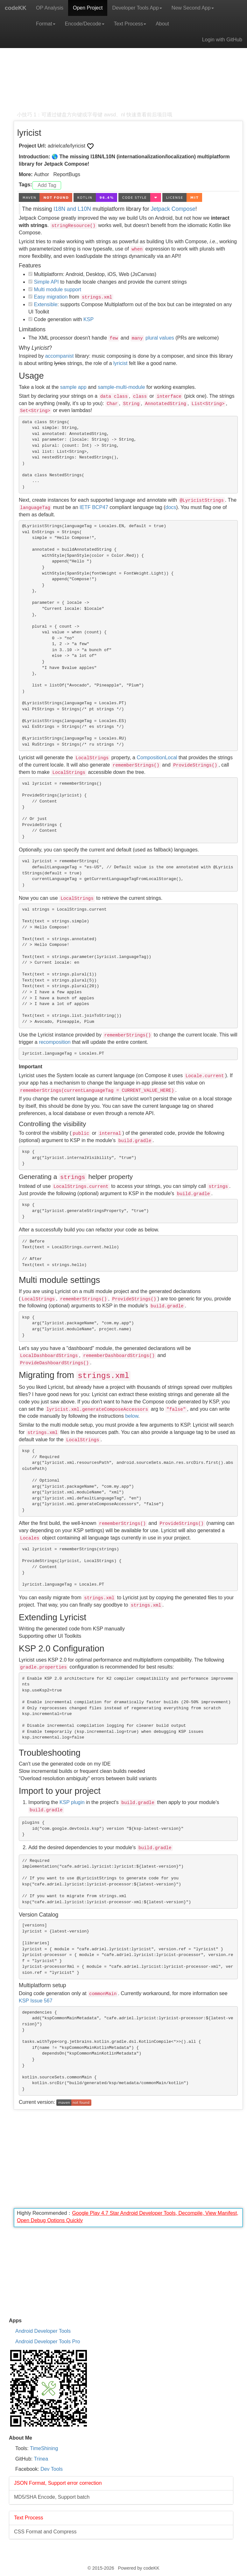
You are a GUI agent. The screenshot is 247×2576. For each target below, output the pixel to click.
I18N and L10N (72, 209)
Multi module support (57, 289)
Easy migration (50, 297)
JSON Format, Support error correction (58, 2483)
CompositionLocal (157, 757)
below (131, 1416)
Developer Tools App (137, 7)
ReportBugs (66, 174)
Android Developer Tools (43, 2331)
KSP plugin (72, 1802)
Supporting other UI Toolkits (50, 1636)
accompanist (59, 356)
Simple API (46, 282)
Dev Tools (51, 2469)
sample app (73, 387)
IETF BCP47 (94, 507)
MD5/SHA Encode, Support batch (51, 2497)
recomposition (55, 1042)
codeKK (15, 8)
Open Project (87, 7)
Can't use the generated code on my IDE (65, 1764)
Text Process (130, 23)
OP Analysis (49, 7)
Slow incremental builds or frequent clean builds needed (82, 1771)
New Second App (193, 7)
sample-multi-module (121, 387)
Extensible (45, 304)
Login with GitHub (222, 39)
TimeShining (44, 2448)
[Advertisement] (128, 66)
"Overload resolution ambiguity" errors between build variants (88, 1778)
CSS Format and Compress (45, 2531)
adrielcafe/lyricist (67, 145)
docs (171, 507)
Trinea (41, 2459)
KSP (88, 319)
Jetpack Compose (173, 209)
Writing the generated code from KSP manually (72, 1628)
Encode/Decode (84, 23)
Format (45, 23)
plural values (159, 338)
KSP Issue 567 (36, 2000)
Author (41, 174)
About (162, 23)
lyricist (120, 363)
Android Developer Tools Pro (47, 2341)
